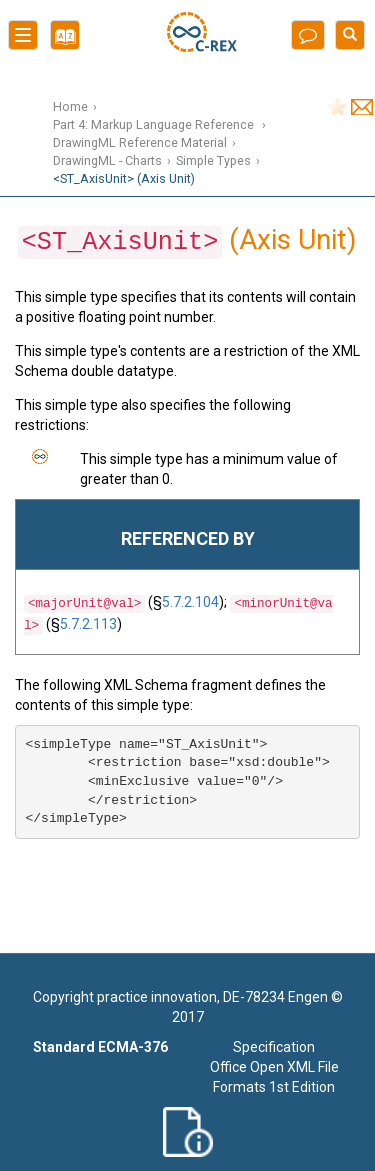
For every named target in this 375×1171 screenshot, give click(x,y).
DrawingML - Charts (107, 160)
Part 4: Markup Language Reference (155, 124)
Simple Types (213, 160)
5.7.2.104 (190, 602)
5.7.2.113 (88, 624)
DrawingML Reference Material (140, 142)
